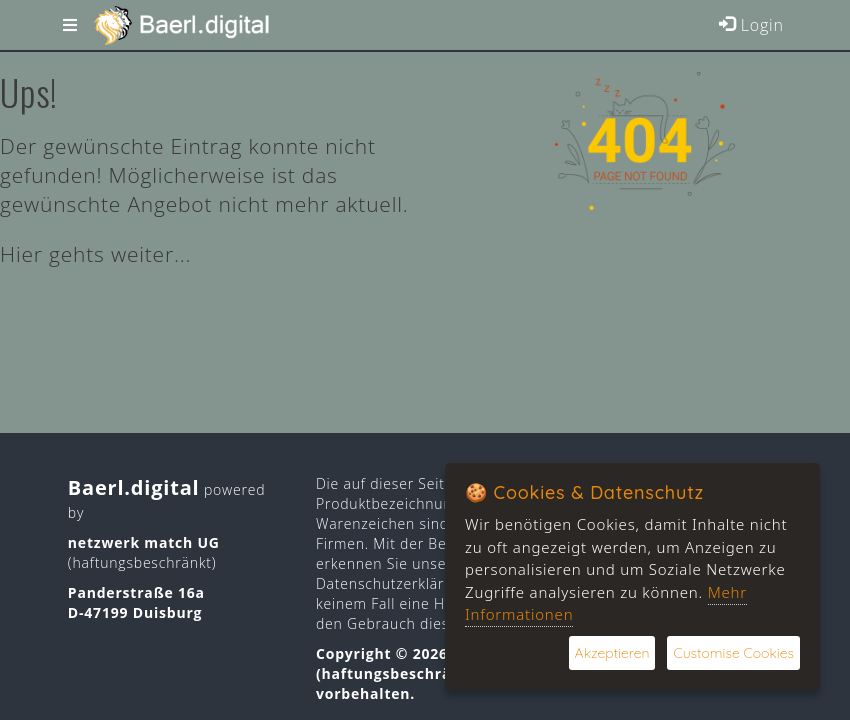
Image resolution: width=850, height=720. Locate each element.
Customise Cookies (733, 653)
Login (751, 25)
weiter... (151, 254)
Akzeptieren (612, 653)
